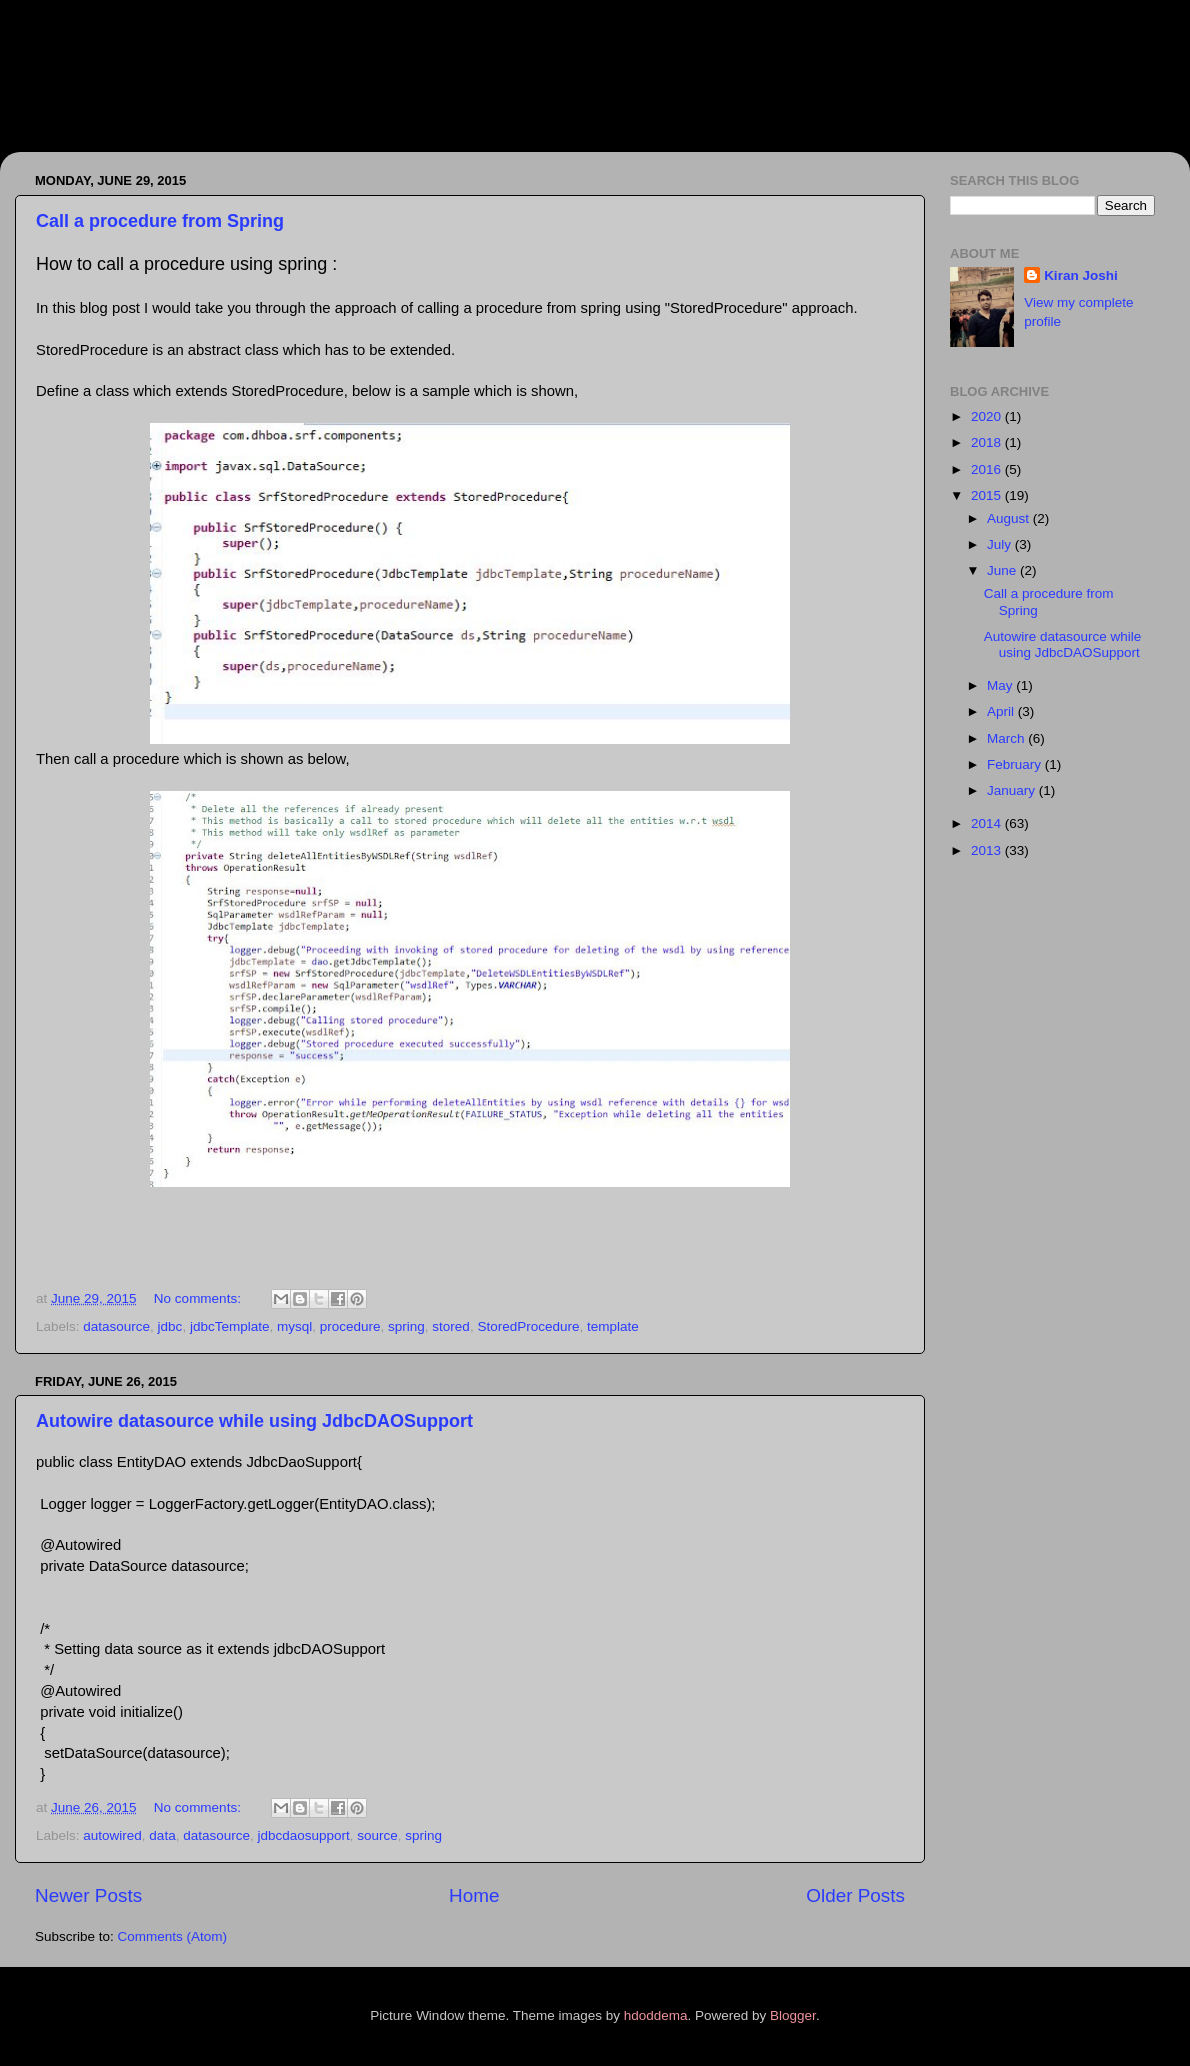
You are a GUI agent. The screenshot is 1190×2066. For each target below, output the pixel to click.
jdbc (170, 1326)
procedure (350, 1326)
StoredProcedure (528, 1326)
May (1001, 685)
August (1010, 518)
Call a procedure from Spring (160, 221)
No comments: (199, 1298)
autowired (112, 1835)
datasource (116, 1326)
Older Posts (855, 1895)
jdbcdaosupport (303, 1835)
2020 (988, 416)
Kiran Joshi (1081, 275)
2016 (988, 469)
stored (451, 1326)
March (1007, 738)
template (613, 1326)
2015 (988, 495)
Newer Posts (88, 1895)
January (1013, 790)
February (1016, 764)
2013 (988, 850)
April (1002, 711)
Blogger (793, 2015)
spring (406, 1326)
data (162, 1835)
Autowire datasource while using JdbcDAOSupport (254, 1421)
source (377, 1835)
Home (474, 1895)
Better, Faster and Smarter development (398, 95)
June (1003, 570)
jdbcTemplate (230, 1326)
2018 (988, 442)
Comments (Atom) (173, 1936)
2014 (988, 823)
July (1001, 544)
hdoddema (656, 2015)
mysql (294, 1326)
